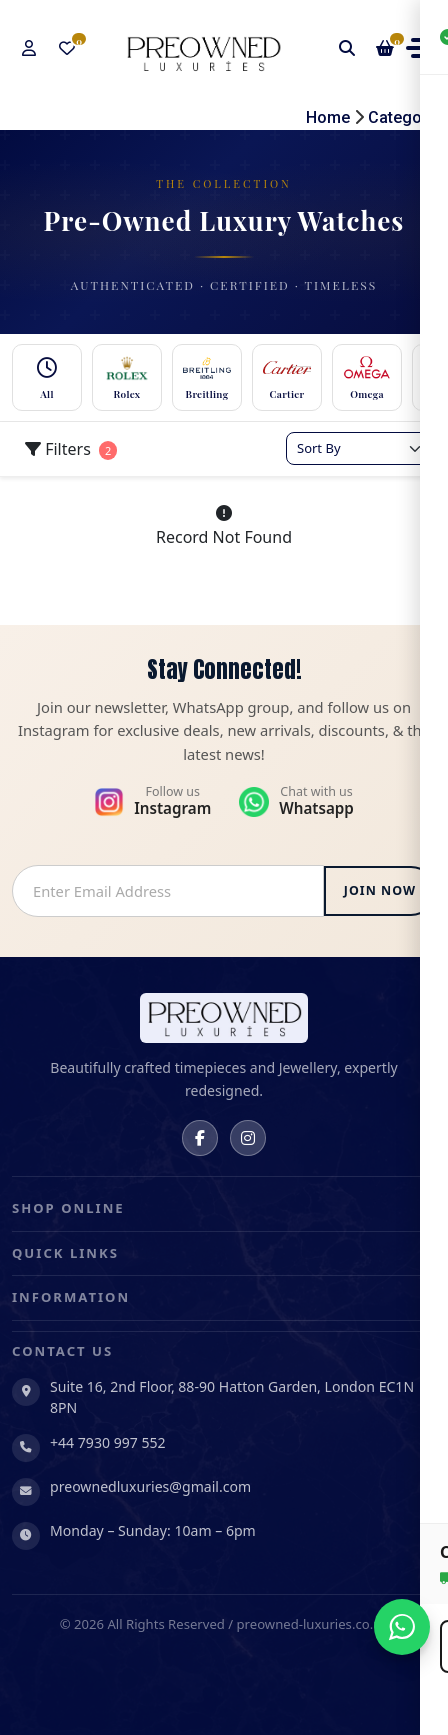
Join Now (380, 890)
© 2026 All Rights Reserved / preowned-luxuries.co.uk (224, 1624)
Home (328, 117)
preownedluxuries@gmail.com (150, 1486)
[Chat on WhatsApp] (402, 1627)
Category (402, 117)
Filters (71, 449)
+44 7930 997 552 (108, 1442)
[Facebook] (200, 1138)
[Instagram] (248, 1138)
